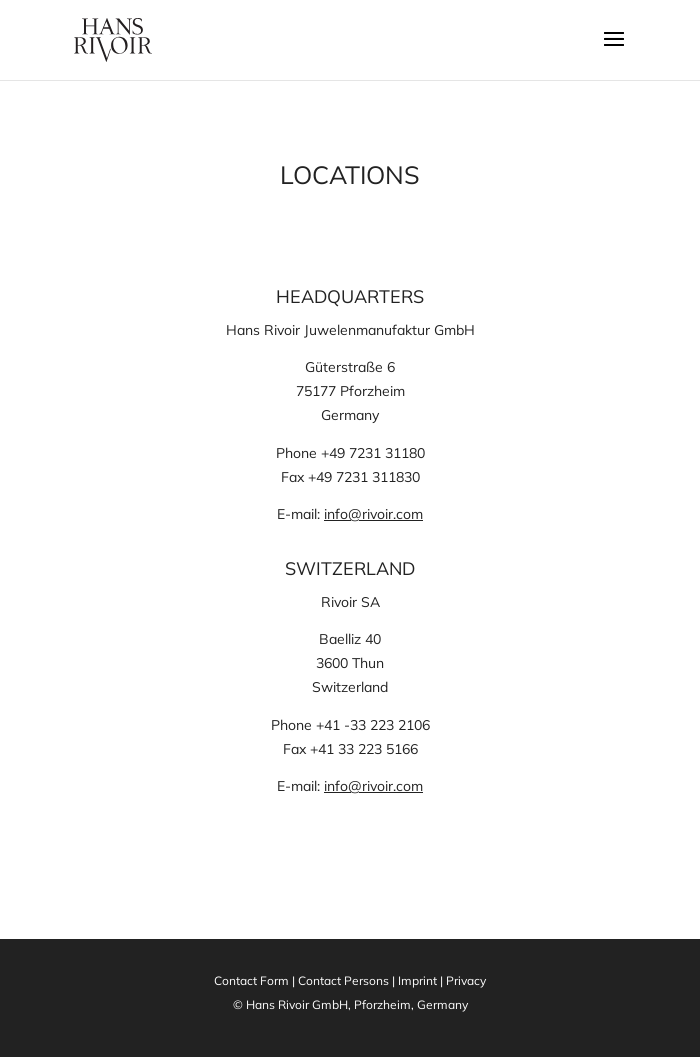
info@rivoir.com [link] (373, 514)
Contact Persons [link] (343, 980)
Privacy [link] (466, 980)
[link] (113, 39)
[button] (614, 52)
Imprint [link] (417, 980)
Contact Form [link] (251, 980)
